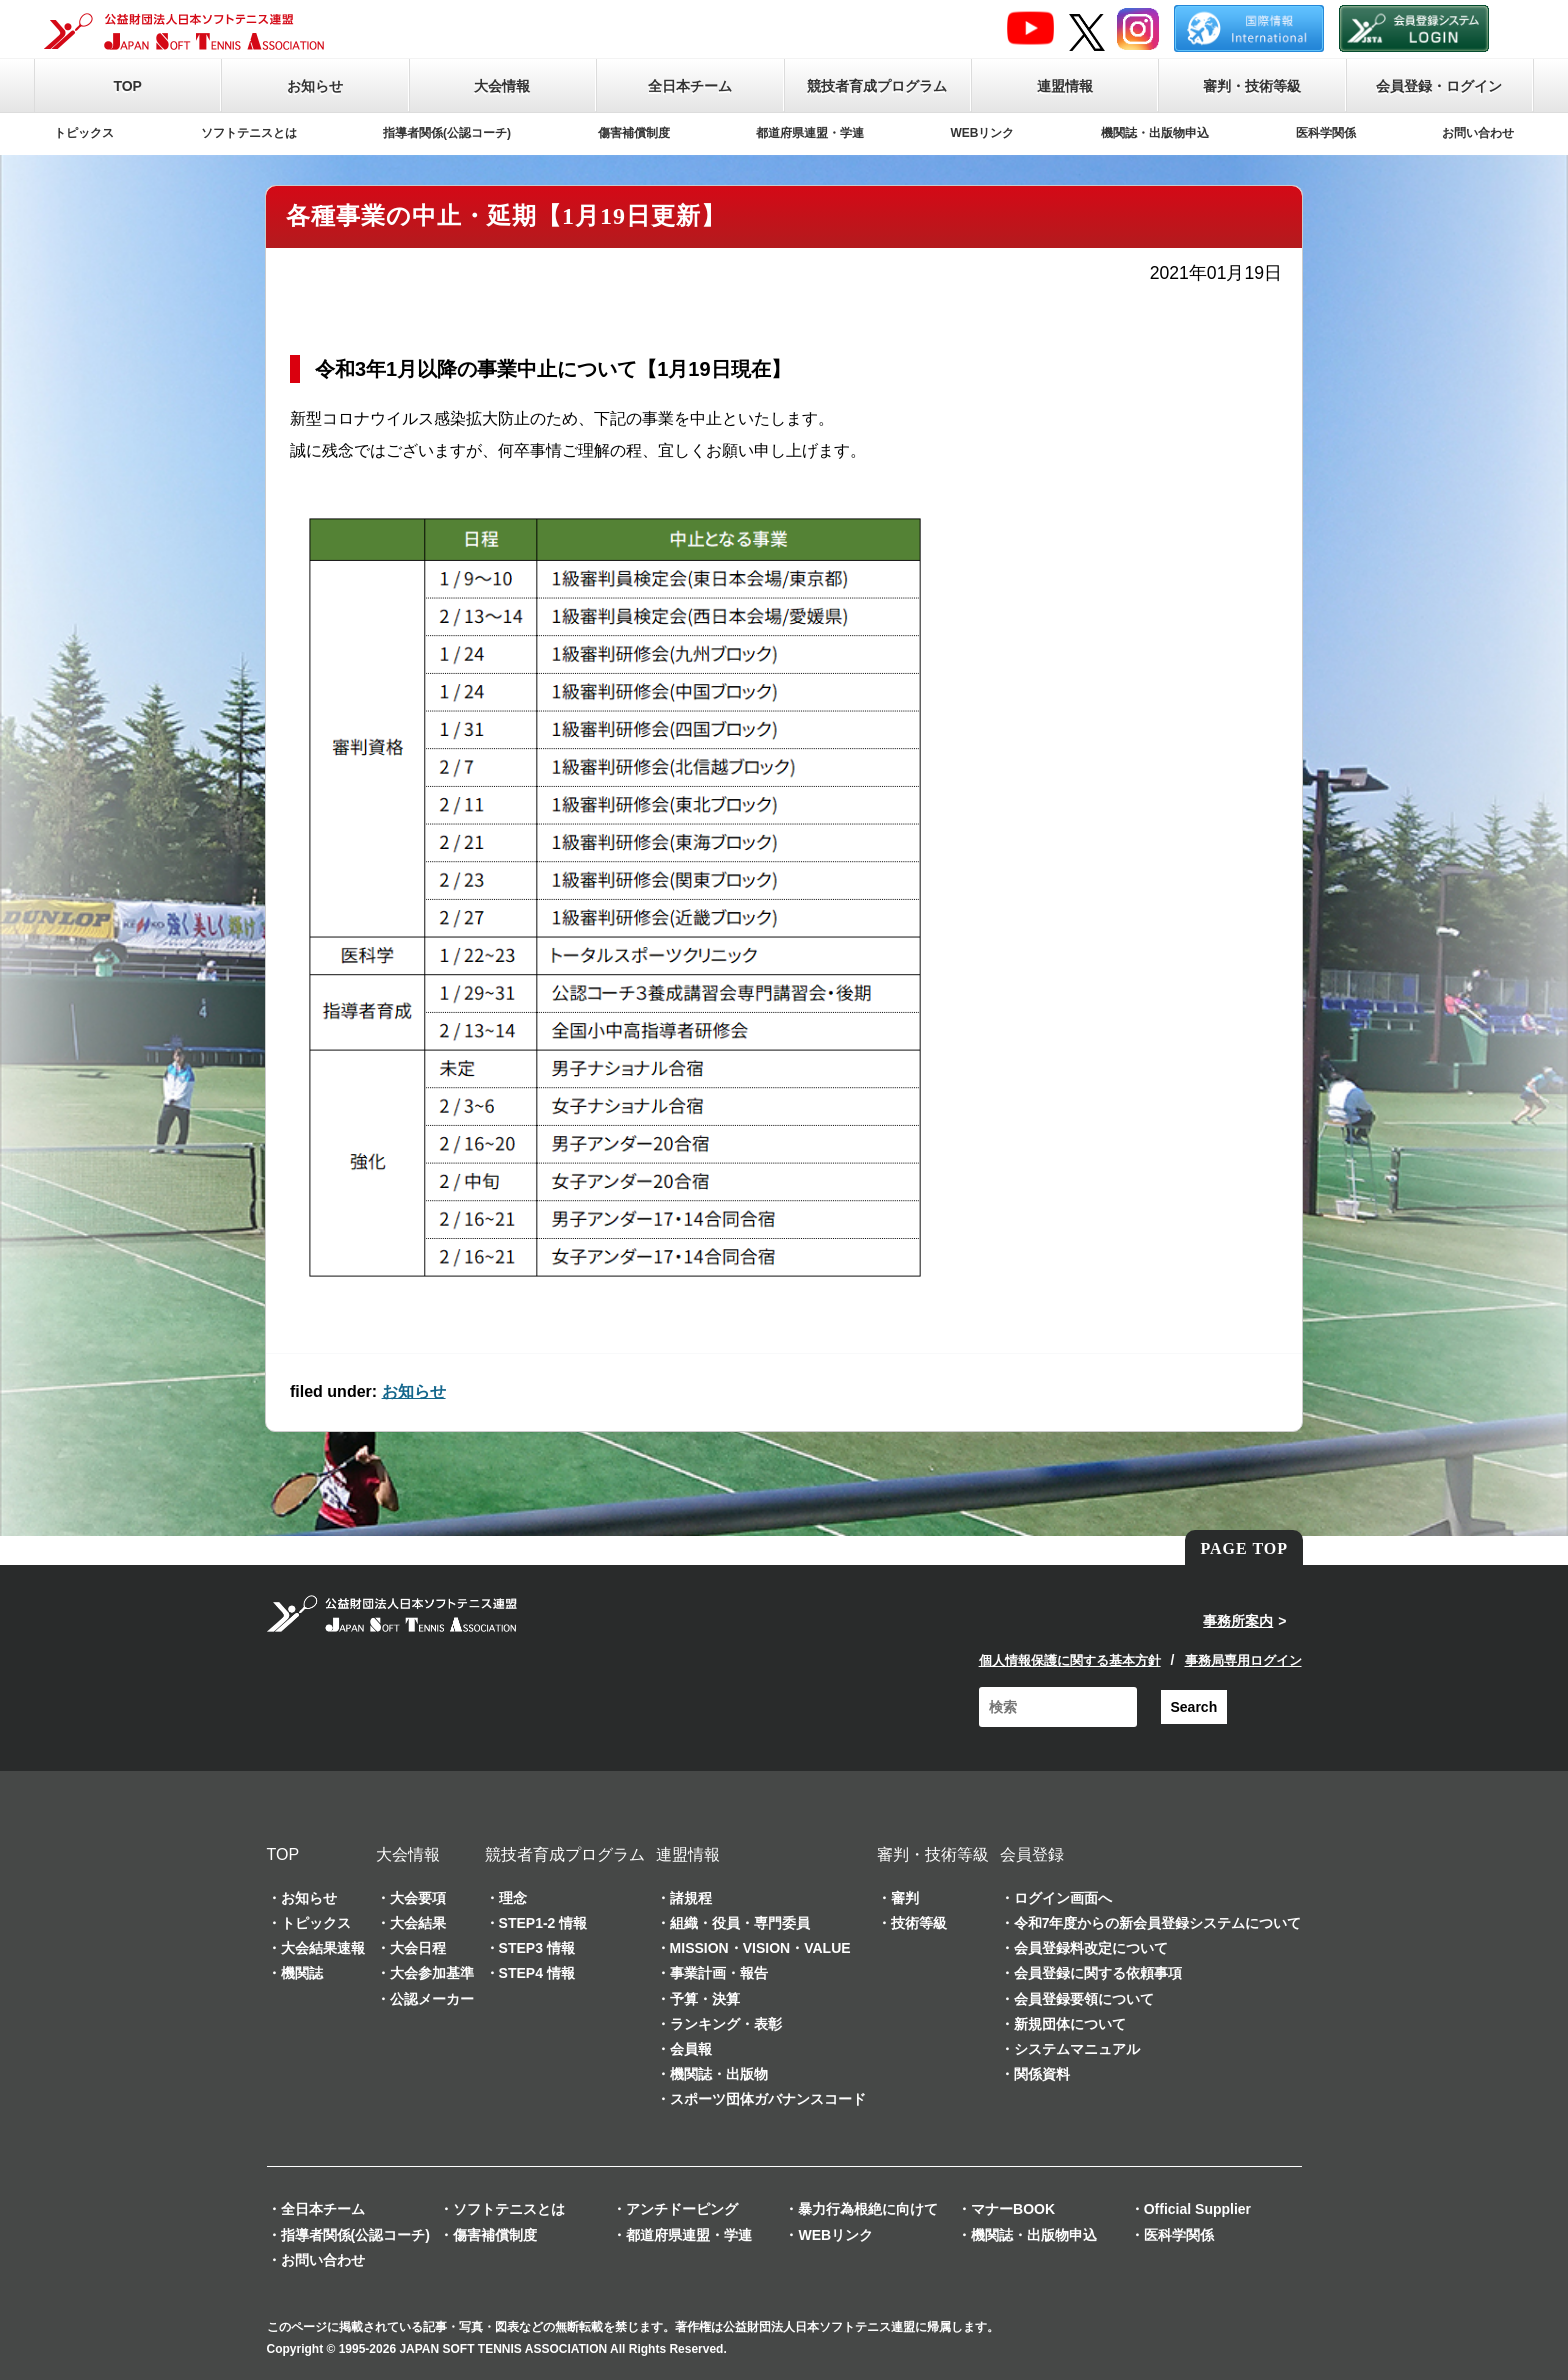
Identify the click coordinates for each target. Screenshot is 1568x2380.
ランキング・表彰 (726, 2024)
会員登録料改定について (1091, 1948)
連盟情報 (1065, 86)
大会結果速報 (323, 1948)
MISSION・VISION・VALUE (760, 1948)
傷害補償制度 (634, 133)
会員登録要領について (1084, 1999)
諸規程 (691, 1898)
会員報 (691, 2049)
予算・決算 (705, 1999)
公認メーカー (432, 1999)
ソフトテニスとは (249, 133)
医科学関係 (1326, 133)
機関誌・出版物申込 (1155, 133)
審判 (905, 1898)
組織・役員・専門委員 (740, 1923)
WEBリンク (983, 133)
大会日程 (418, 1948)
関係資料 (1042, 2074)
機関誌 (302, 1973)
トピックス (84, 133)
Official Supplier (1197, 2209)
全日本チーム (690, 86)
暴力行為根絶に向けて (868, 2209)
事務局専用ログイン (1243, 1660)
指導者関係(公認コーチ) (447, 133)
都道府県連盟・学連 (810, 133)
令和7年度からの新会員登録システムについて (1158, 1923)
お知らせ (315, 86)
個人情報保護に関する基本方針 (1070, 1660)
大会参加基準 (432, 1973)
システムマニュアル (1077, 2049)
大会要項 (418, 1898)
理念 (513, 1898)
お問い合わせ (1478, 133)
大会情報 (502, 86)
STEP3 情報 (537, 1948)
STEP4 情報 (537, 1973)
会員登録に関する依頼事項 (1098, 1973)
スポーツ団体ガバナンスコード (768, 2099)
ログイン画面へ (1063, 1898)
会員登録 (1032, 1854)
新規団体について (1070, 2024)
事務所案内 (1238, 1621)
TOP (127, 86)
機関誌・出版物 (719, 2074)
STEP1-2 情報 (543, 1923)
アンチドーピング (682, 2209)
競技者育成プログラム (877, 86)
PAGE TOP (1244, 1548)
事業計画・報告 (719, 1973)
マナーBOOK (1013, 2209)
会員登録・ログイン (1439, 86)
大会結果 (418, 1923)
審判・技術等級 (1252, 86)
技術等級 (919, 1923)
